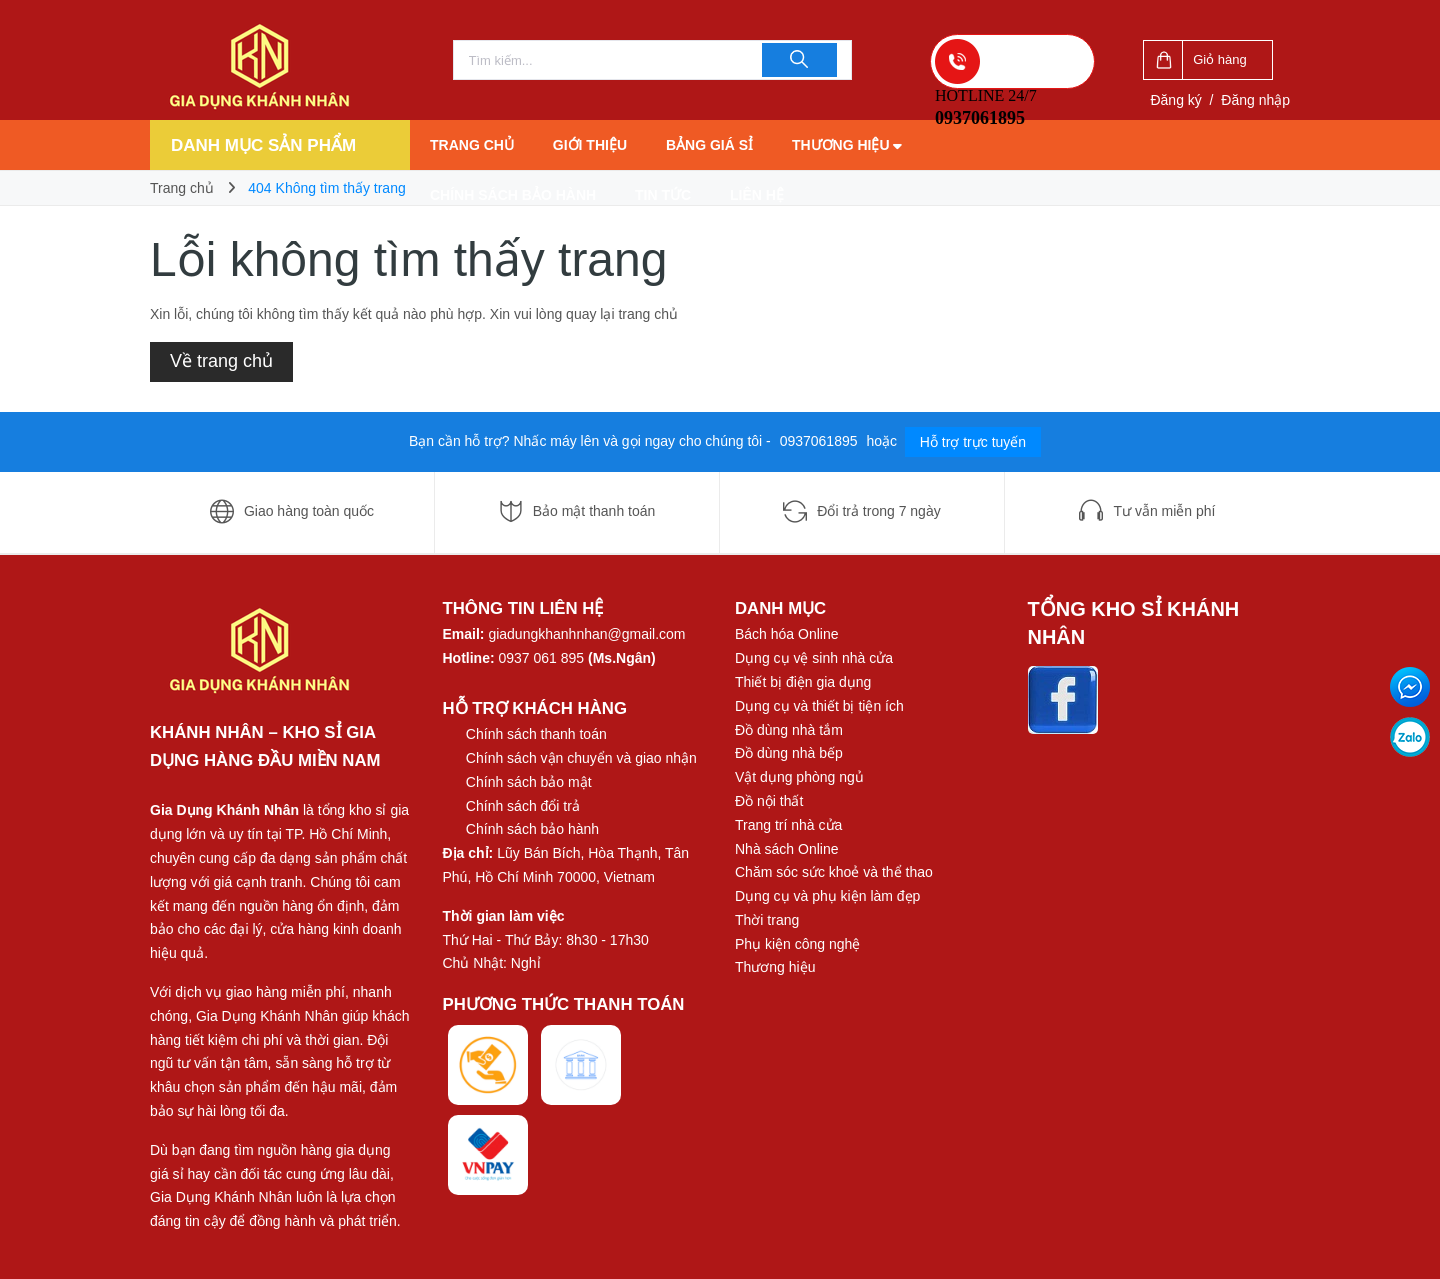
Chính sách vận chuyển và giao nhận (581, 758)
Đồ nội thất (769, 801)
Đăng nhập (1255, 100)
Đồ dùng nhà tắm (789, 730)
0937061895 (821, 441)
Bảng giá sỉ (709, 145)
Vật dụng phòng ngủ (799, 777)
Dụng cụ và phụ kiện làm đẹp (827, 896)
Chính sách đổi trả (523, 806)
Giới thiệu (590, 145)
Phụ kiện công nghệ (797, 944)
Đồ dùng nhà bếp (789, 753)
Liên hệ (757, 195)
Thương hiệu (847, 145)
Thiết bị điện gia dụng (803, 682)
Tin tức (663, 195)
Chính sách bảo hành (513, 195)
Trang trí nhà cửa (788, 825)
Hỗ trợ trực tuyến (973, 442)
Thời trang (767, 920)
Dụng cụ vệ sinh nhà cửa (814, 658)
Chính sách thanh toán (536, 734)
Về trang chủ (221, 361)
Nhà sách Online (787, 849)
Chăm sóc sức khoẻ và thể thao (834, 872)
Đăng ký (1175, 100)
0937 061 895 (542, 658)
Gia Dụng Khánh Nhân (224, 810)
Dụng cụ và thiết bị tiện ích (819, 706)
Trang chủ (472, 145)
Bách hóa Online (787, 634)
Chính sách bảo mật (529, 782)
